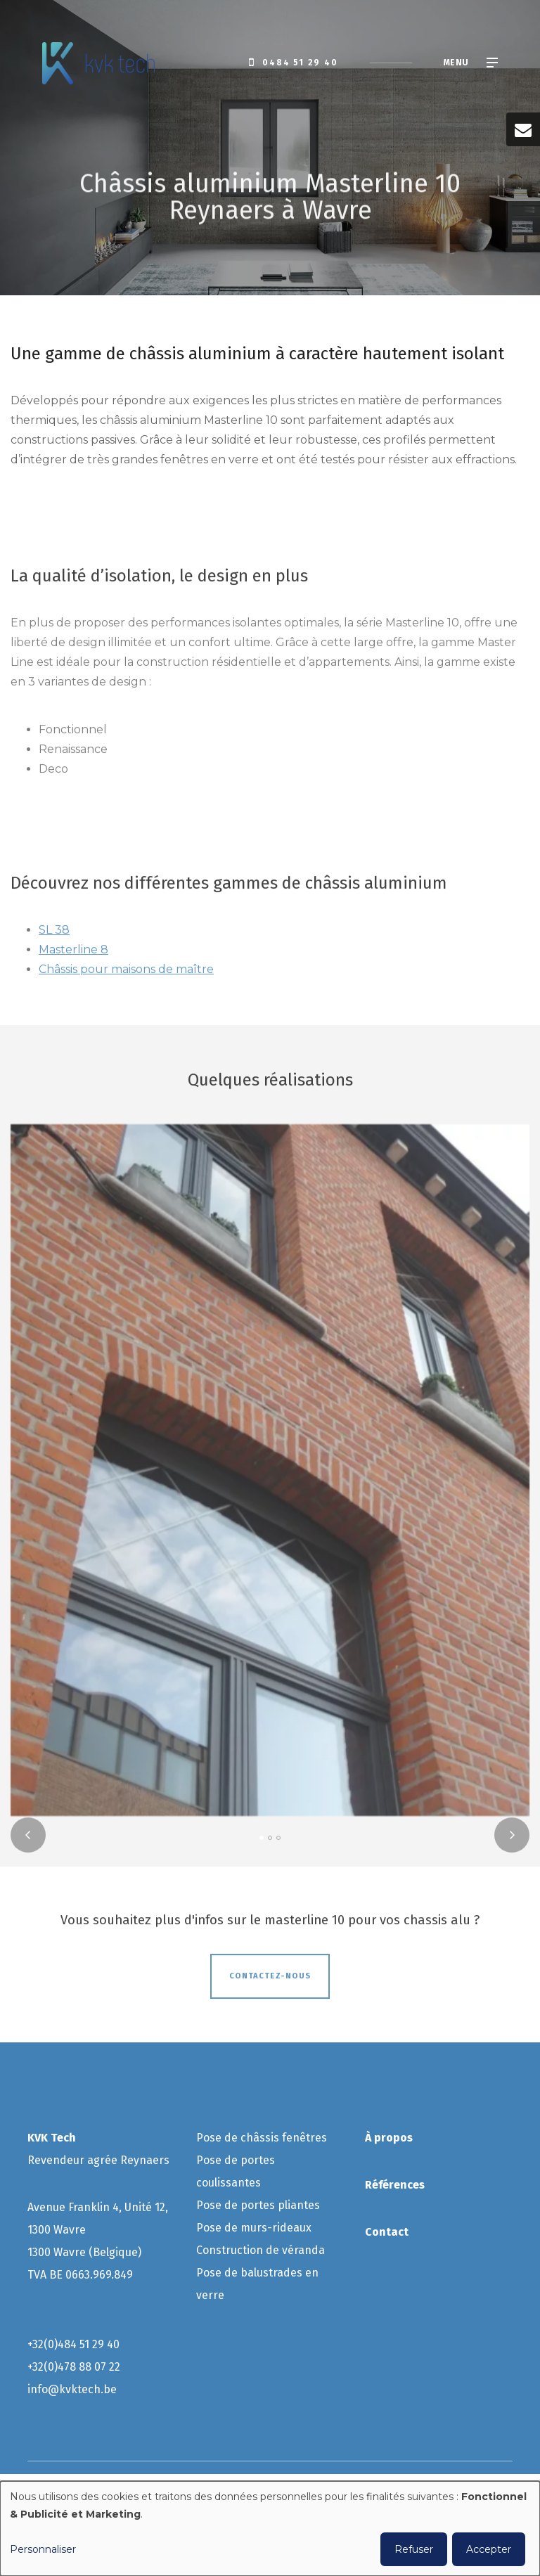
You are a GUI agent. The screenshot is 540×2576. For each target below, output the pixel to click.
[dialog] (270, 2528)
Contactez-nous (270, 1980)
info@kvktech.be (72, 2389)
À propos (389, 2137)
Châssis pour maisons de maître (126, 974)
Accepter (488, 2549)
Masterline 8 (73, 954)
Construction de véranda (262, 2250)
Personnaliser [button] (43, 2549)
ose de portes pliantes (263, 2205)
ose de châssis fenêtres (266, 2137)
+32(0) (42, 2344)
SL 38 (54, 934)
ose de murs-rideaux (257, 2227)
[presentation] (28, 1839)
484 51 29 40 (89, 2344)
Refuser (413, 2549)
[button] (261, 1843)
